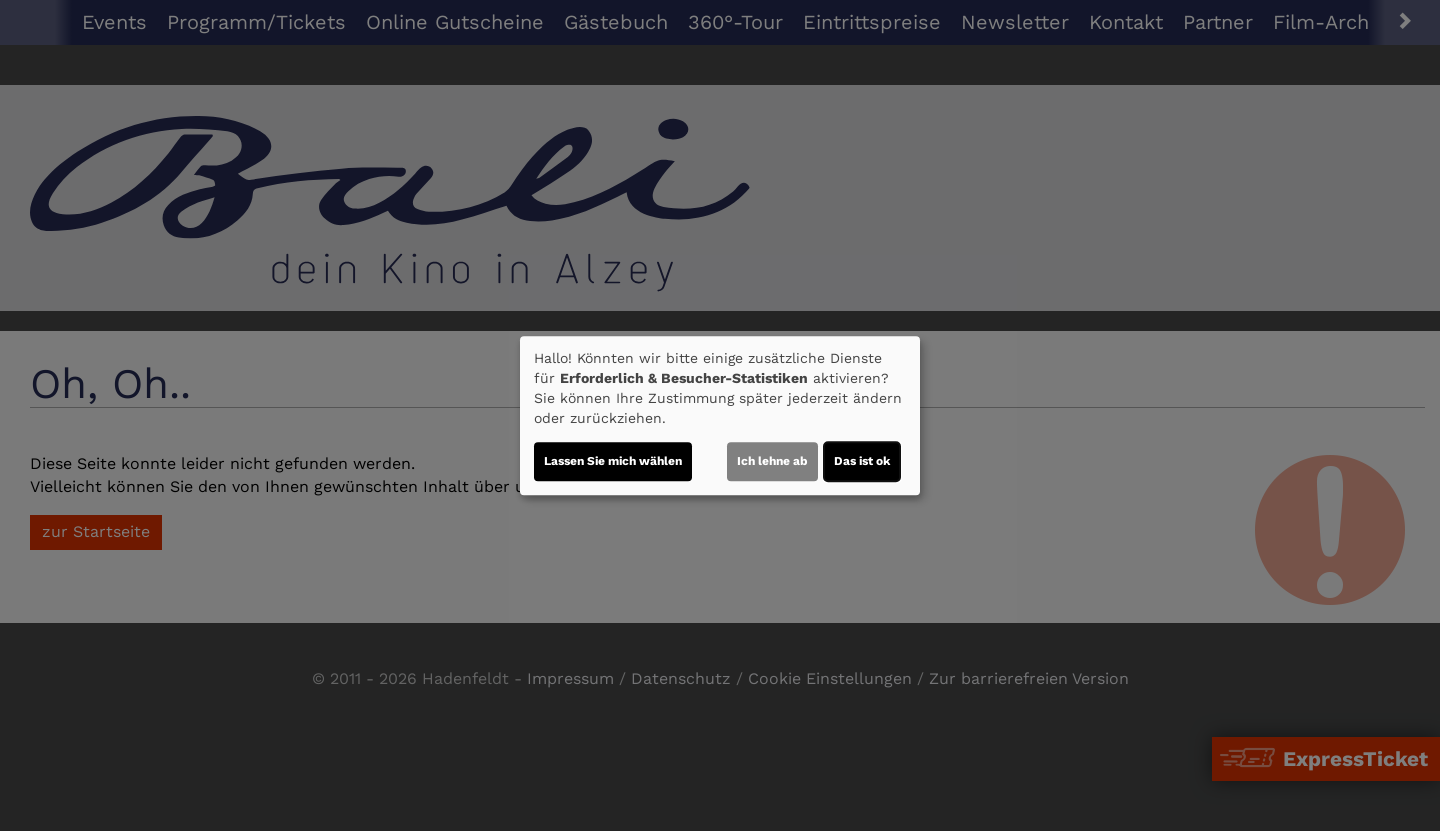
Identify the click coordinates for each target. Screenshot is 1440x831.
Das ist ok (862, 461)
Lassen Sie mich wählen (613, 461)
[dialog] (720, 416)
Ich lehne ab (772, 461)
